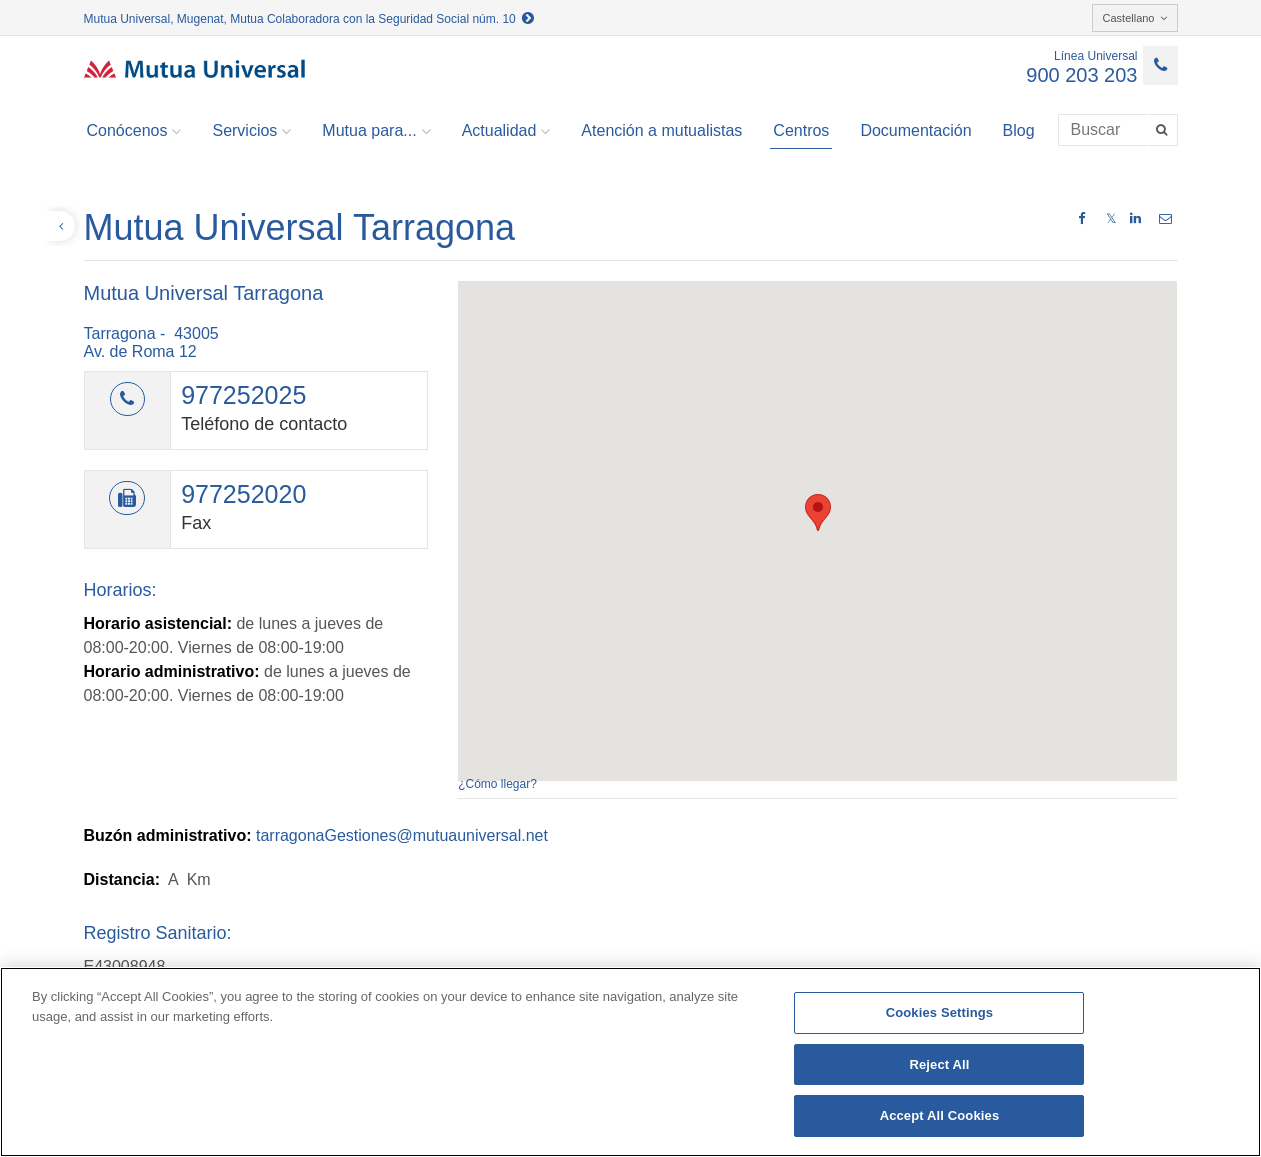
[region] (630, 1062)
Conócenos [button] (134, 131)
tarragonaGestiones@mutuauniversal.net (402, 835)
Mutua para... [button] (376, 131)
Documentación (915, 130)
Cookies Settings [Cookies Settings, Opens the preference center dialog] (940, 1012)
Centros (801, 130)
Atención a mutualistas (661, 130)
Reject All (939, 1064)
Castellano (1135, 18)
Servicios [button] (251, 131)
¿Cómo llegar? (497, 784)
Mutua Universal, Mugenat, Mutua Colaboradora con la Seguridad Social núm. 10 (309, 19)
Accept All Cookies (940, 1115)
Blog (1019, 130)
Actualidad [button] (506, 131)
